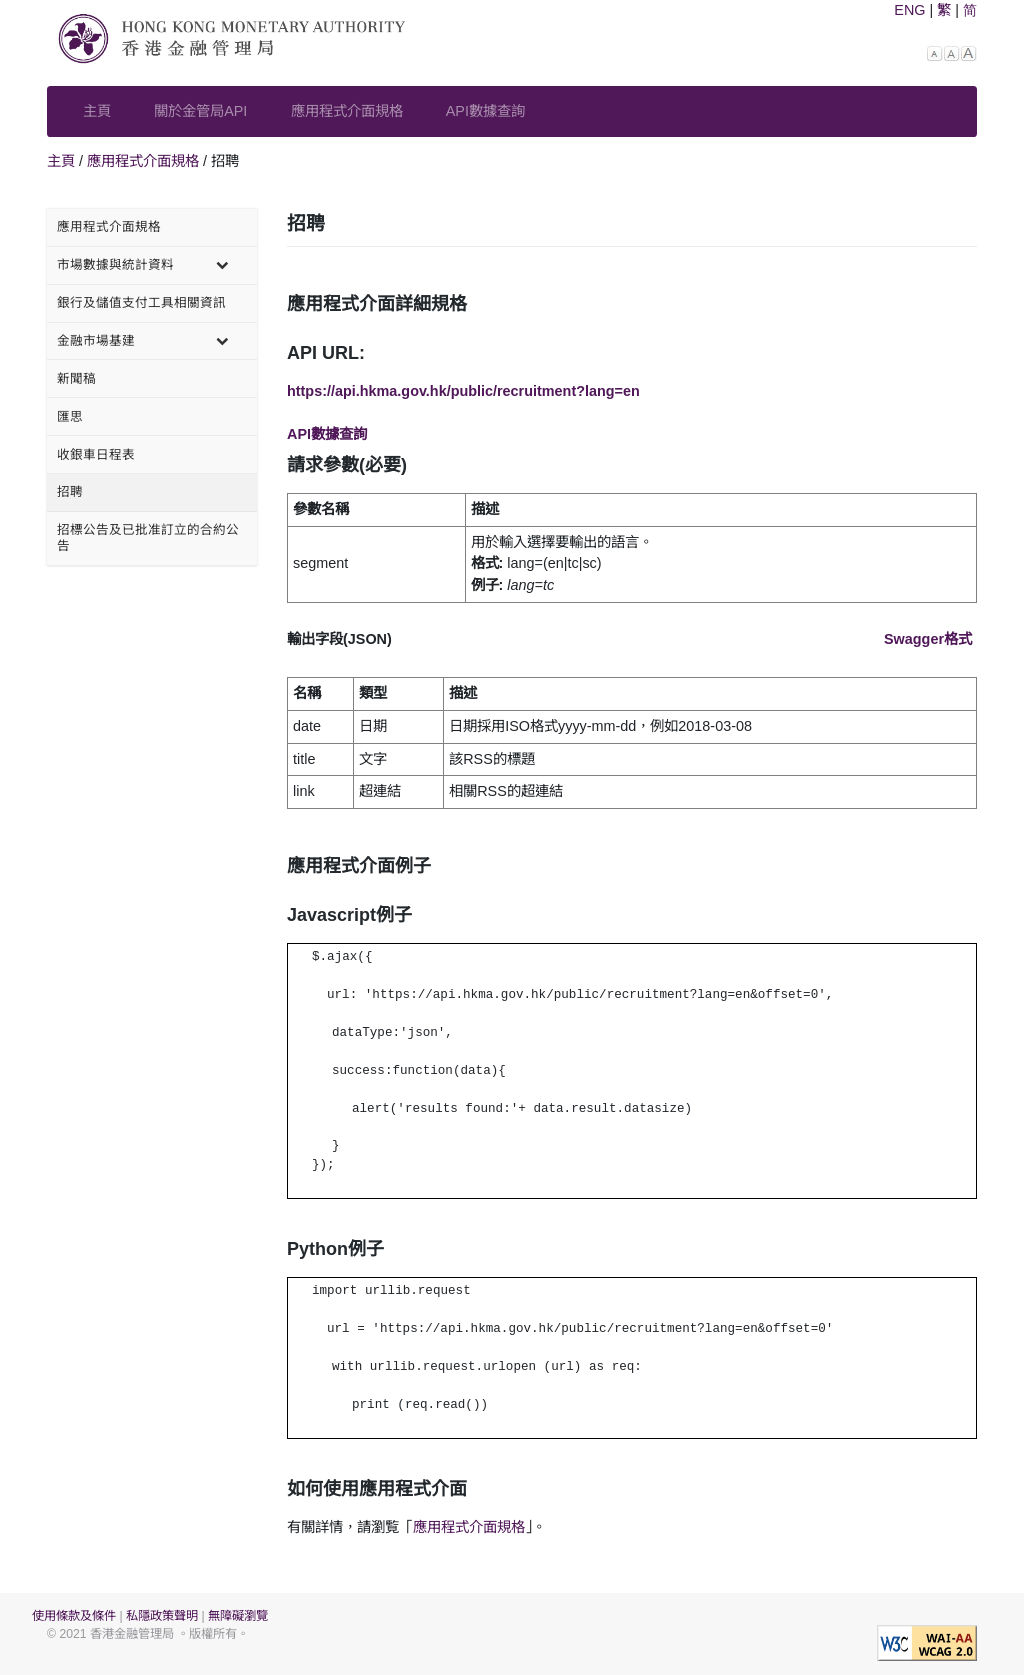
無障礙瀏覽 (238, 1616)
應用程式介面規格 (347, 111)
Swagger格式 (928, 639)
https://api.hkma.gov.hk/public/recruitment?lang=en (463, 391)
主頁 (97, 111)
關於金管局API (200, 111)
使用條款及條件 (74, 1616)
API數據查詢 (485, 111)
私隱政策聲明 (162, 1616)
